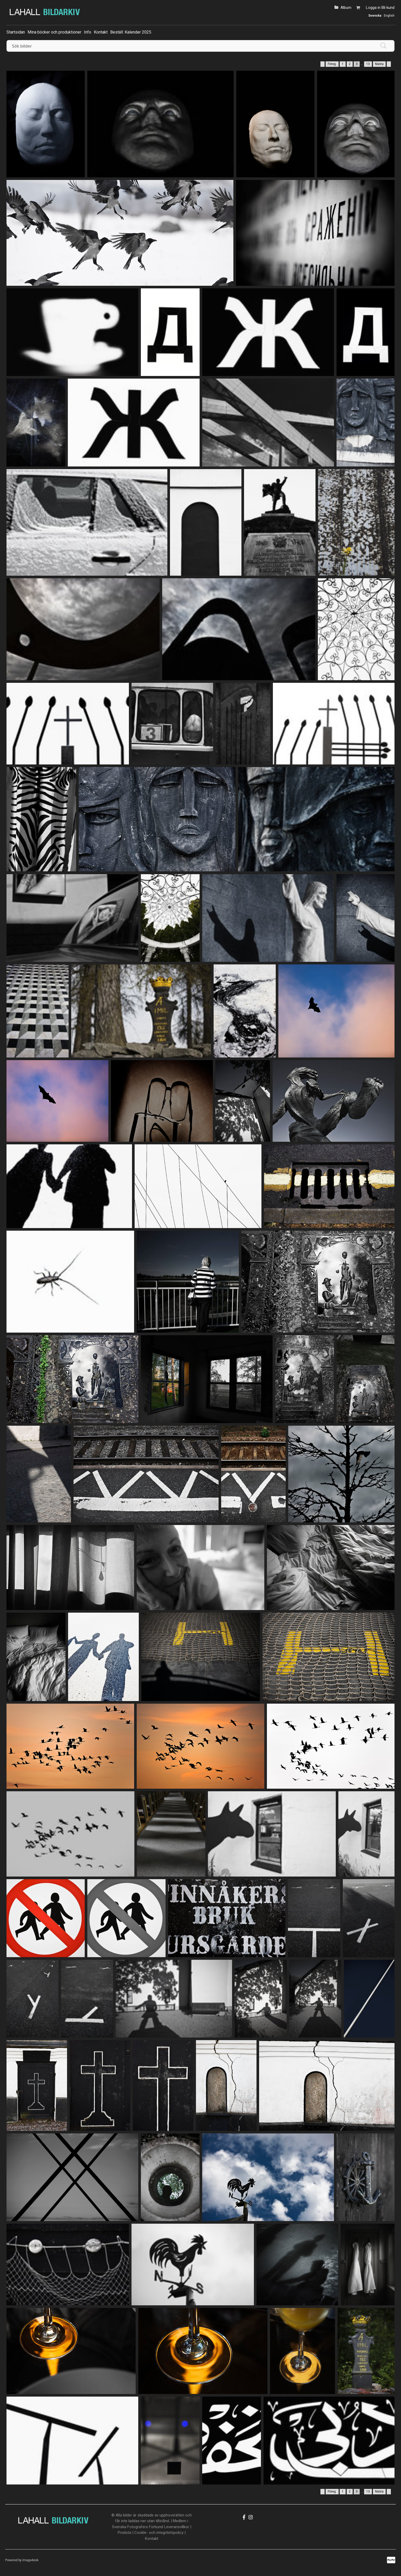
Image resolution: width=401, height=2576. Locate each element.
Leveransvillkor (176, 2527)
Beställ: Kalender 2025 (130, 32)
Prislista (124, 2532)
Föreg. (332, 64)
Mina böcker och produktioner (54, 32)
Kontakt (101, 32)
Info (87, 32)
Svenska (374, 15)
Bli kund (388, 7)
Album (345, 7)
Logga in (373, 7)
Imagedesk (30, 2560)
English (389, 15)
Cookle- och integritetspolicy (158, 2532)
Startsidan (15, 32)
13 (368, 64)
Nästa (379, 64)
